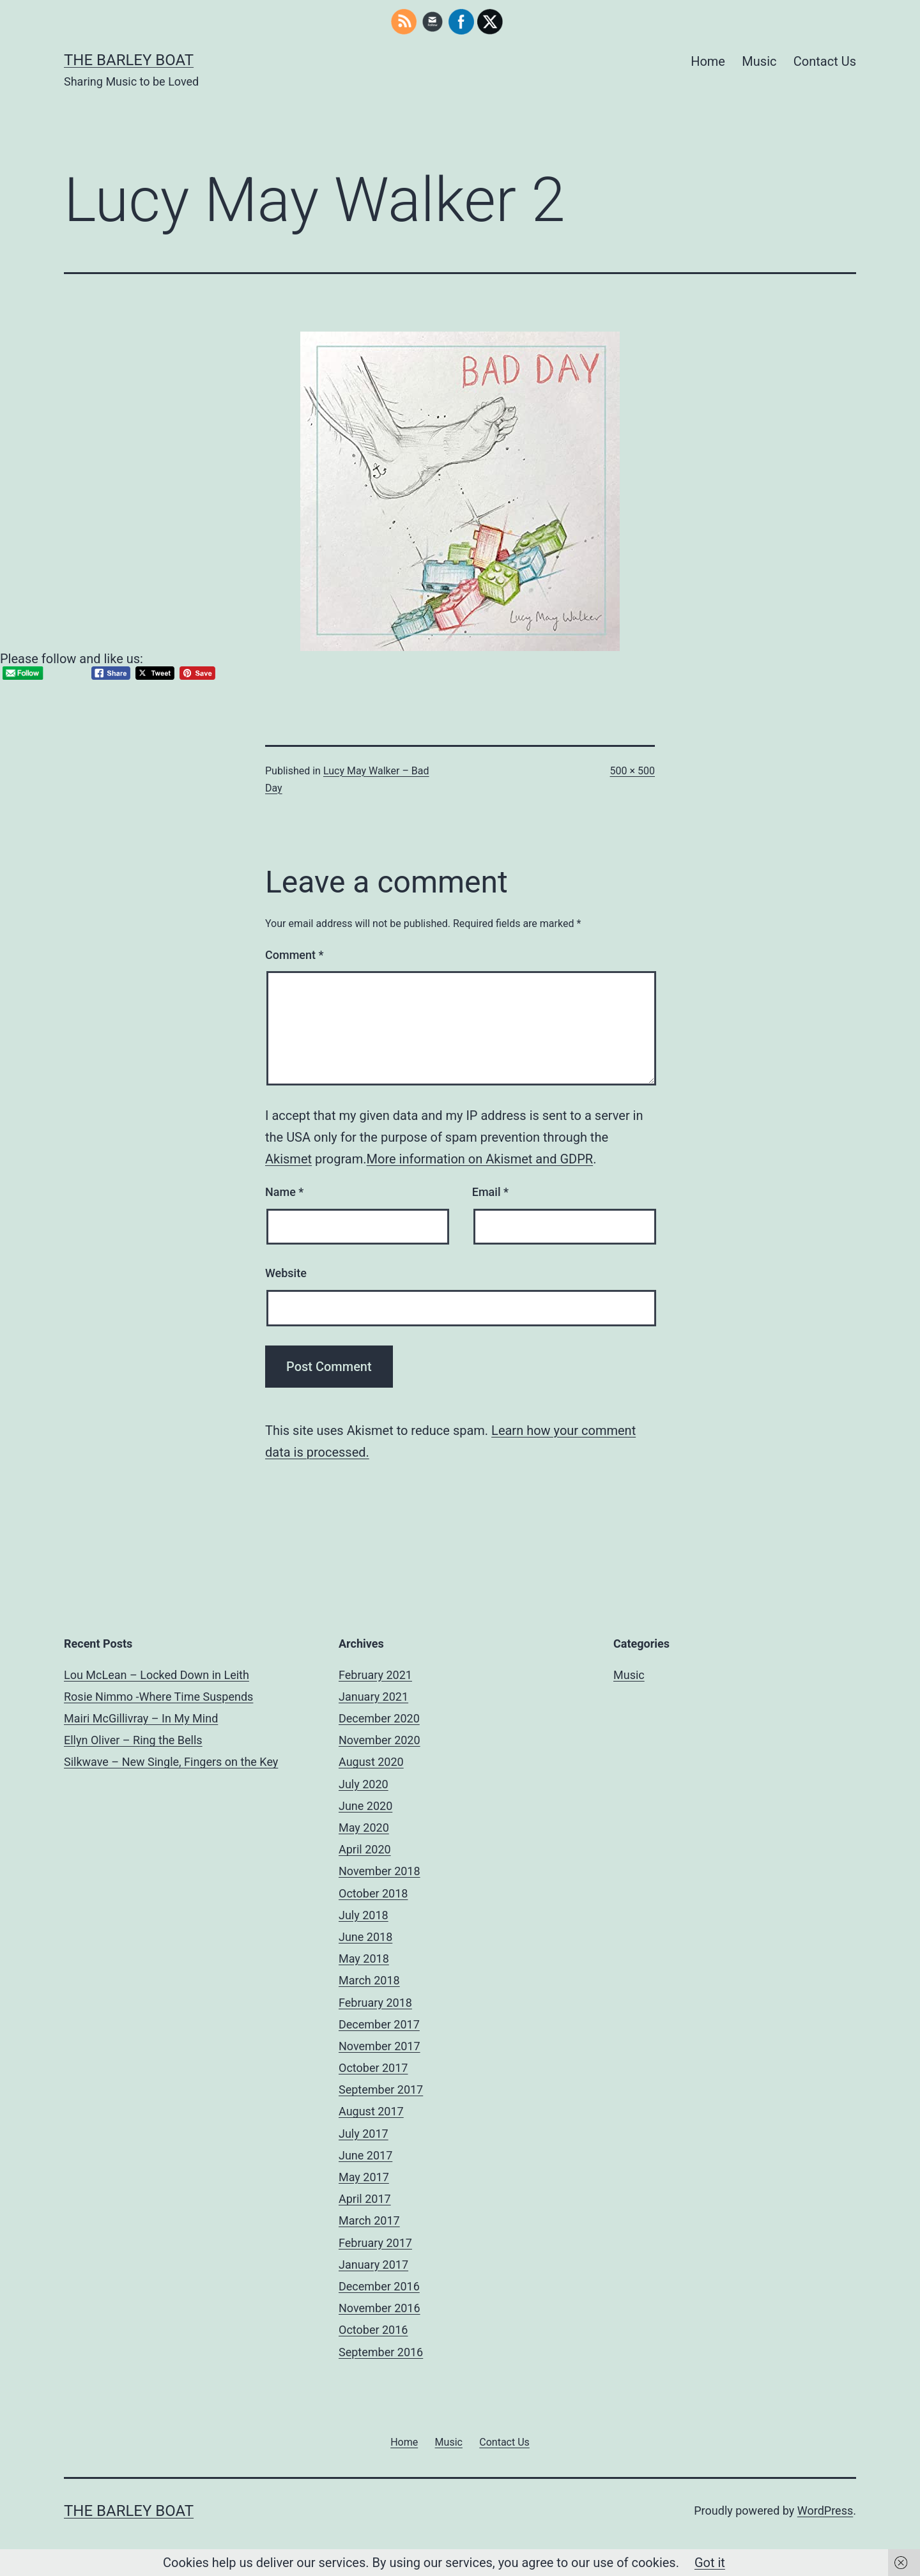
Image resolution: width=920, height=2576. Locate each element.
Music (759, 61)
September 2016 (381, 2352)
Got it (709, 2562)
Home (708, 61)
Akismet (288, 1159)
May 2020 (364, 1827)
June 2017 (365, 2155)
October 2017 (373, 2067)
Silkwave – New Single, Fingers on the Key (171, 1761)
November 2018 (379, 1871)
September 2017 (381, 2089)
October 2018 (373, 1893)
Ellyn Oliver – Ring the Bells (133, 1740)
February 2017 (375, 2243)
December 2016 (379, 2286)
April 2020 (365, 1849)
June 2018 (365, 1936)
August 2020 (371, 1761)
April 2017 (365, 2198)
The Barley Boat (129, 60)
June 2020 (365, 1806)
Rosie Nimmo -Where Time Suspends (158, 1696)
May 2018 (364, 1958)
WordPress (825, 2510)
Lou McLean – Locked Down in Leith (156, 1675)
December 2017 (379, 2024)
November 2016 (379, 2308)
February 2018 (375, 2002)
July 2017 (363, 2133)
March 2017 (369, 2220)
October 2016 (373, 2329)
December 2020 (379, 1718)
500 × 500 (632, 771)
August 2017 (371, 2111)
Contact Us (824, 61)
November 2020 (379, 1740)
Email (490, 1192)
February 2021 (375, 1675)
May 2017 (364, 2177)
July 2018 (363, 1915)
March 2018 (369, 1980)
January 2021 (373, 1696)
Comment (294, 955)
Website (286, 1273)
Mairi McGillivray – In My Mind (141, 1718)
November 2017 (379, 2046)
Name (284, 1192)
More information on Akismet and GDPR (480, 1159)
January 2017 (373, 2264)
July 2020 (363, 1784)
